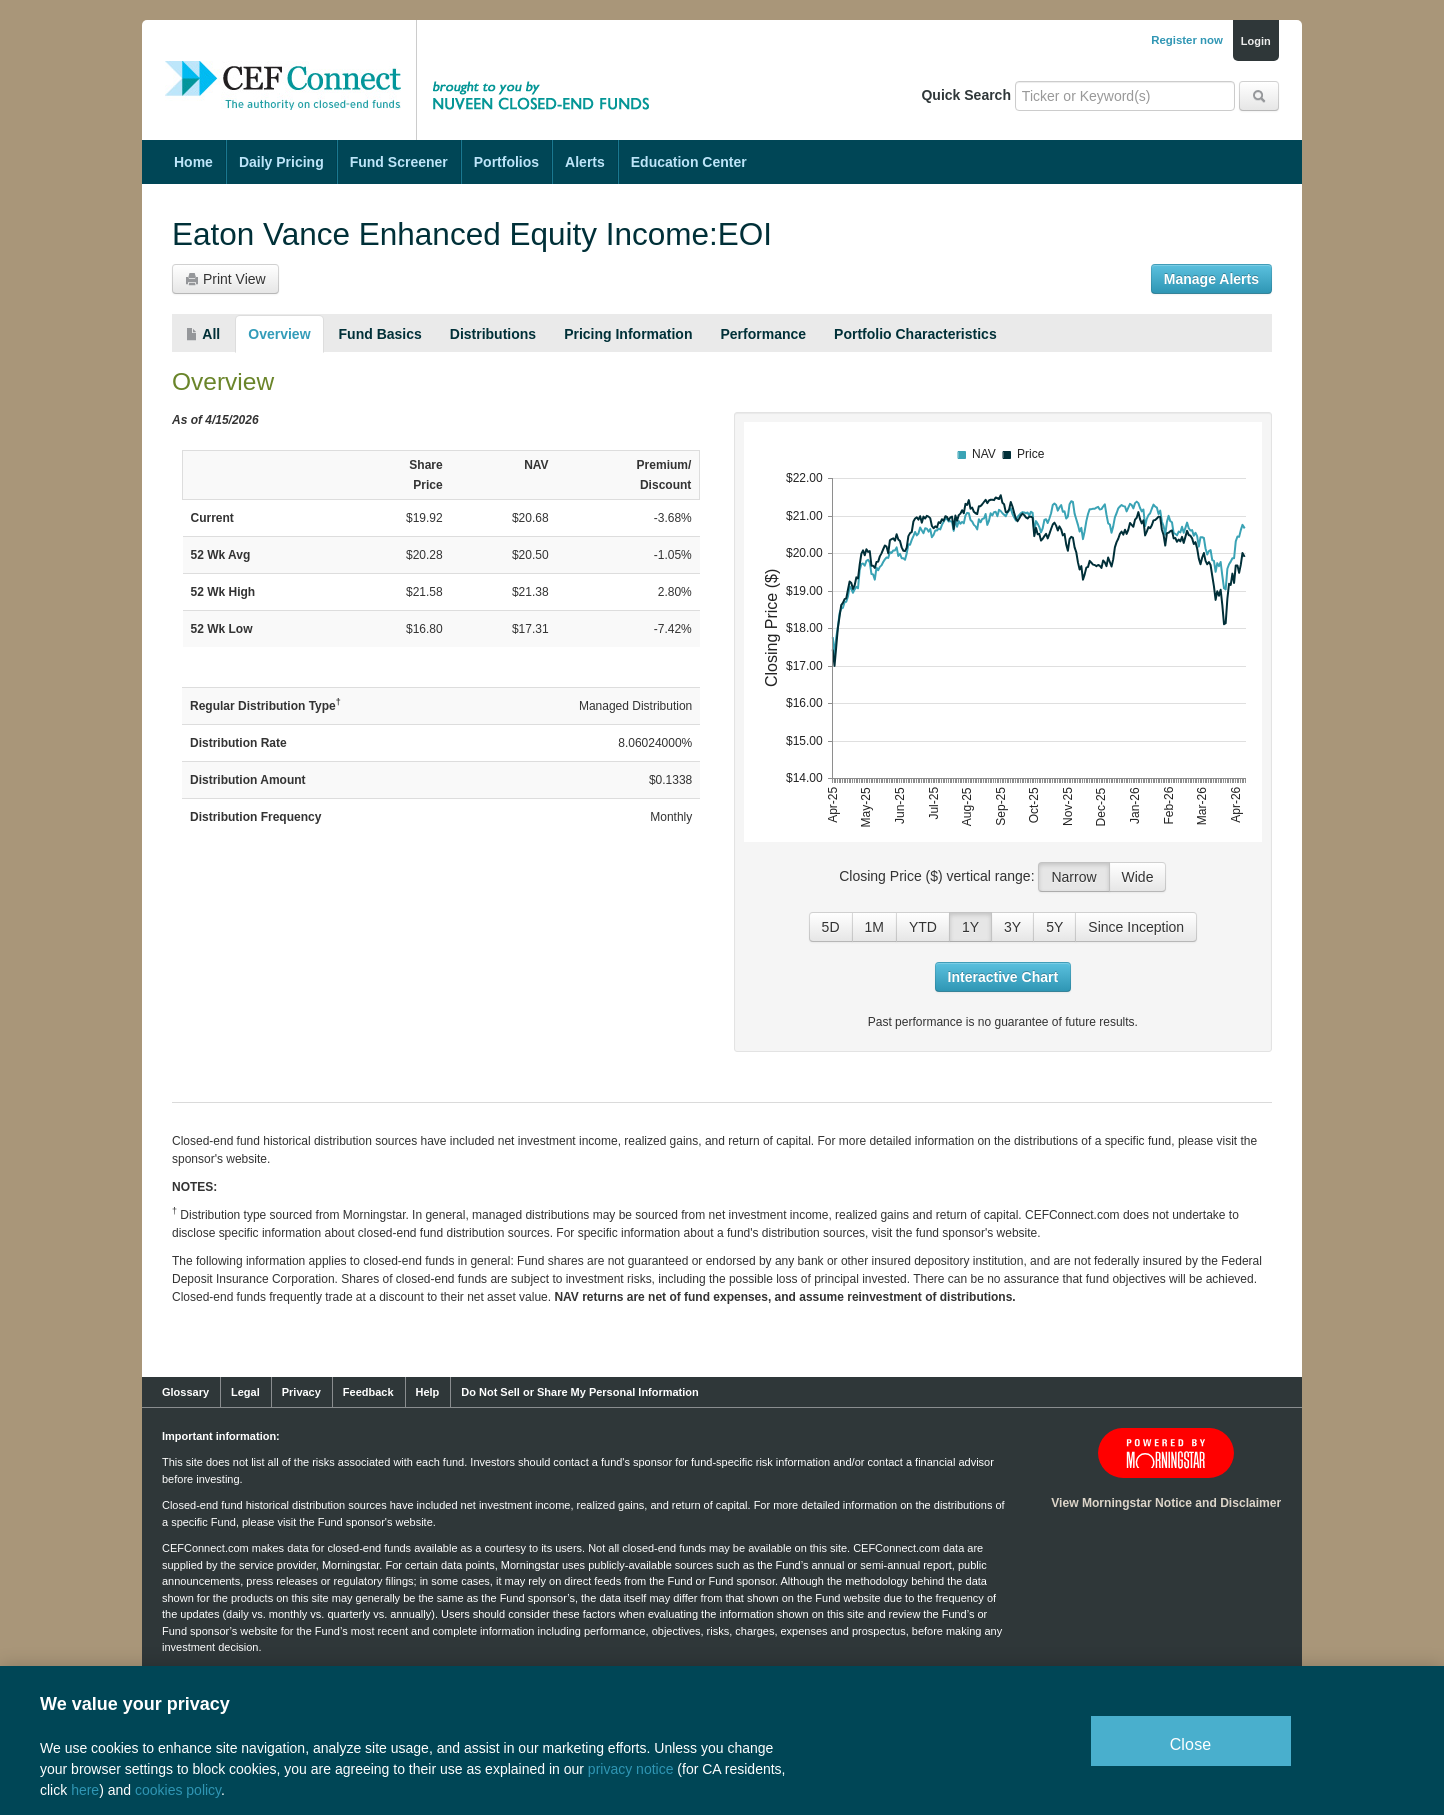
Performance (763, 334)
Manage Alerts (1211, 279)
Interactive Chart (1003, 977)
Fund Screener (399, 162)
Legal (245, 1392)
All (202, 334)
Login (1256, 41)
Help (428, 1392)
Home (193, 162)
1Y (970, 927)
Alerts (585, 162)
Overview (279, 334)
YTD (923, 927)
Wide (1138, 877)
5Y (1054, 927)
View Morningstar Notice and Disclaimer (1166, 1503)
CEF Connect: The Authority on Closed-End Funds (283, 65)
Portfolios (506, 162)
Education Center (689, 162)
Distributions (493, 334)
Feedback (368, 1392)
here (85, 1790)
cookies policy (178, 1790)
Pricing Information (628, 334)
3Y (1012, 927)
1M (874, 927)
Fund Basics (380, 334)
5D (831, 927)
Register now (1187, 40)
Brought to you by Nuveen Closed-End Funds (547, 65)
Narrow (1073, 877)
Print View (225, 279)
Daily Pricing (281, 162)
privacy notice (631, 1769)
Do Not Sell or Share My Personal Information (579, 1392)
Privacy (301, 1392)
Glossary (185, 1392)
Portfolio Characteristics (915, 334)
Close (1191, 1744)
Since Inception (1136, 927)
